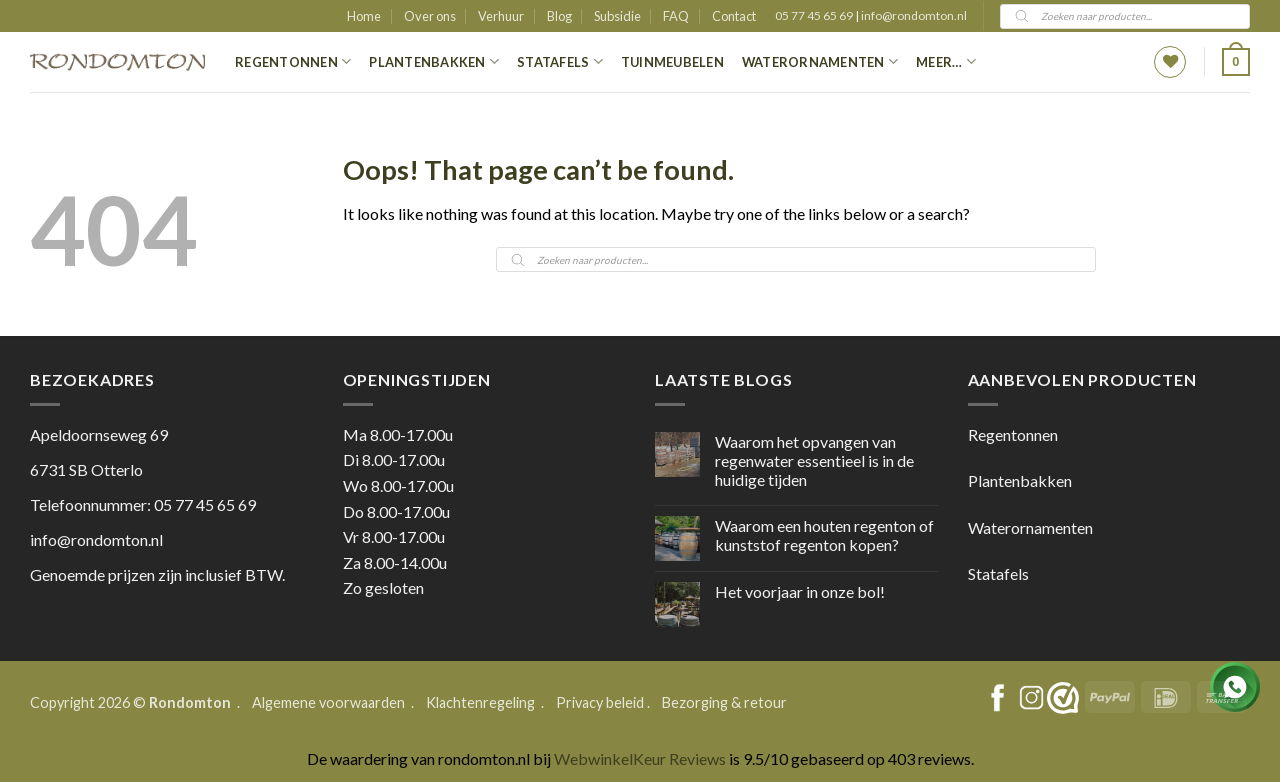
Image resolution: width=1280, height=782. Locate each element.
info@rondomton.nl (914, 15)
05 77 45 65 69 (815, 15)
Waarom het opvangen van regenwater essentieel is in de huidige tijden (814, 460)
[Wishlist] (1170, 62)
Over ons (430, 16)
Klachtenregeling (480, 702)
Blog (559, 16)
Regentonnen (293, 61)
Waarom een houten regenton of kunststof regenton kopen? (824, 535)
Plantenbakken (434, 61)
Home (364, 16)
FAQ (676, 16)
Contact (734, 16)
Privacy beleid (600, 702)
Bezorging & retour (724, 702)
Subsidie (617, 16)
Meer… (946, 61)
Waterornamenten (820, 61)
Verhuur (501, 16)
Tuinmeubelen (672, 62)
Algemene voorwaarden (330, 702)
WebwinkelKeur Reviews (640, 758)
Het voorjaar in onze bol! (800, 591)
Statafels (560, 61)
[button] (1236, 62)
